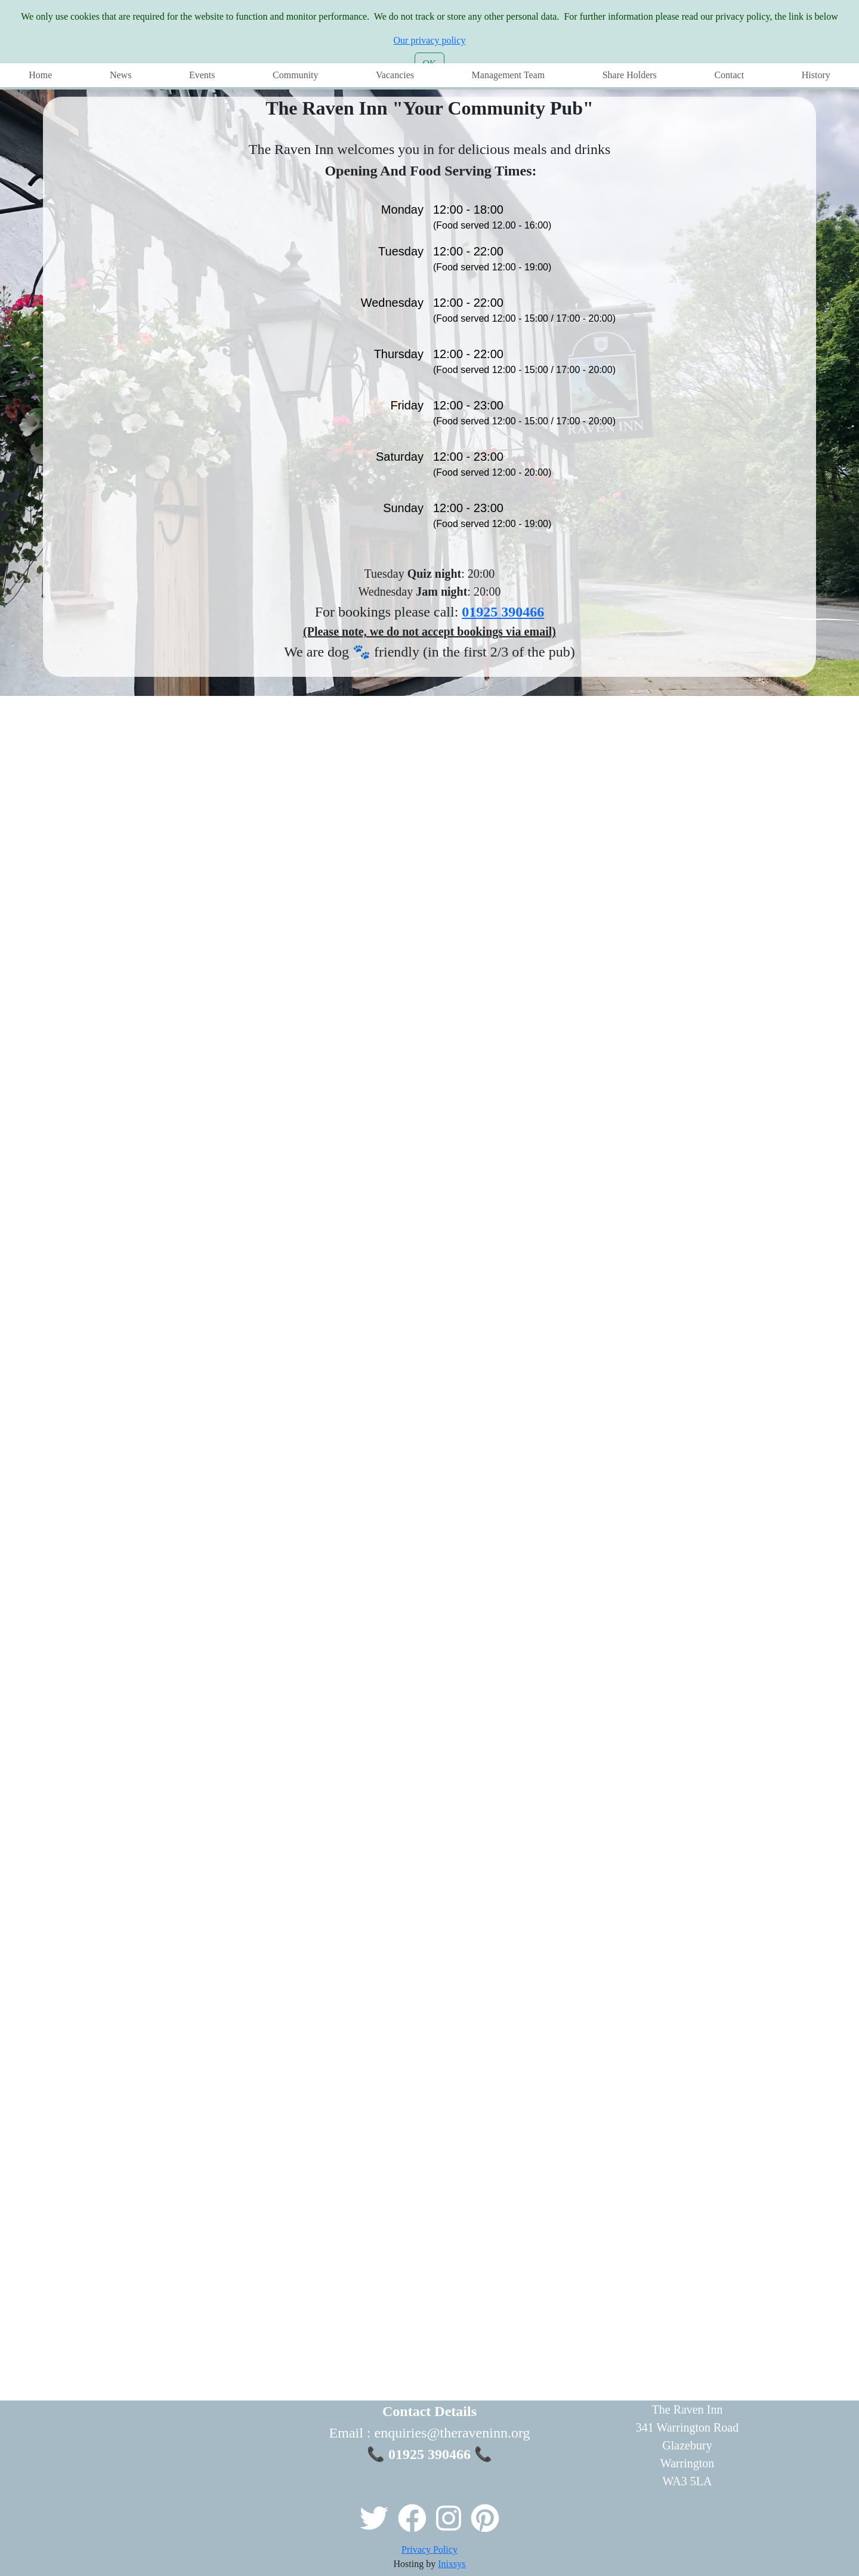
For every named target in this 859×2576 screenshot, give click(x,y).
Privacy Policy (429, 2549)
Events (202, 75)
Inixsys (451, 2564)
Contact (729, 75)
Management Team (508, 75)
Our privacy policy (430, 40)
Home (40, 75)
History (816, 75)
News (120, 75)
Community (295, 75)
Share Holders (629, 75)
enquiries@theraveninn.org (452, 2433)
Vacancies (395, 75)
